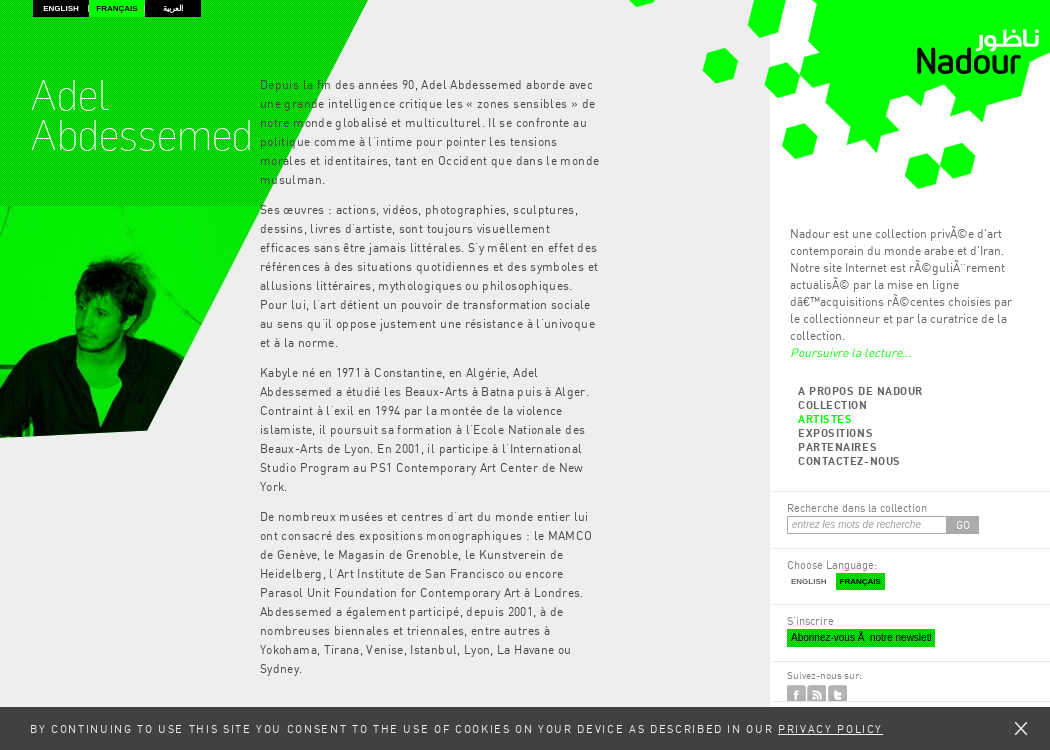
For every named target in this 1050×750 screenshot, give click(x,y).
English (61, 8)
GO (963, 524)
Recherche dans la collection (857, 507)
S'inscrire (810, 620)
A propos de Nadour (860, 390)
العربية (173, 8)
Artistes (825, 418)
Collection (833, 404)
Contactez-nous (849, 460)
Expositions (835, 432)
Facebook (796, 695)
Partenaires (837, 446)
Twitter (837, 695)
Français (116, 8)
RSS (816, 695)
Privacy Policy (830, 728)
